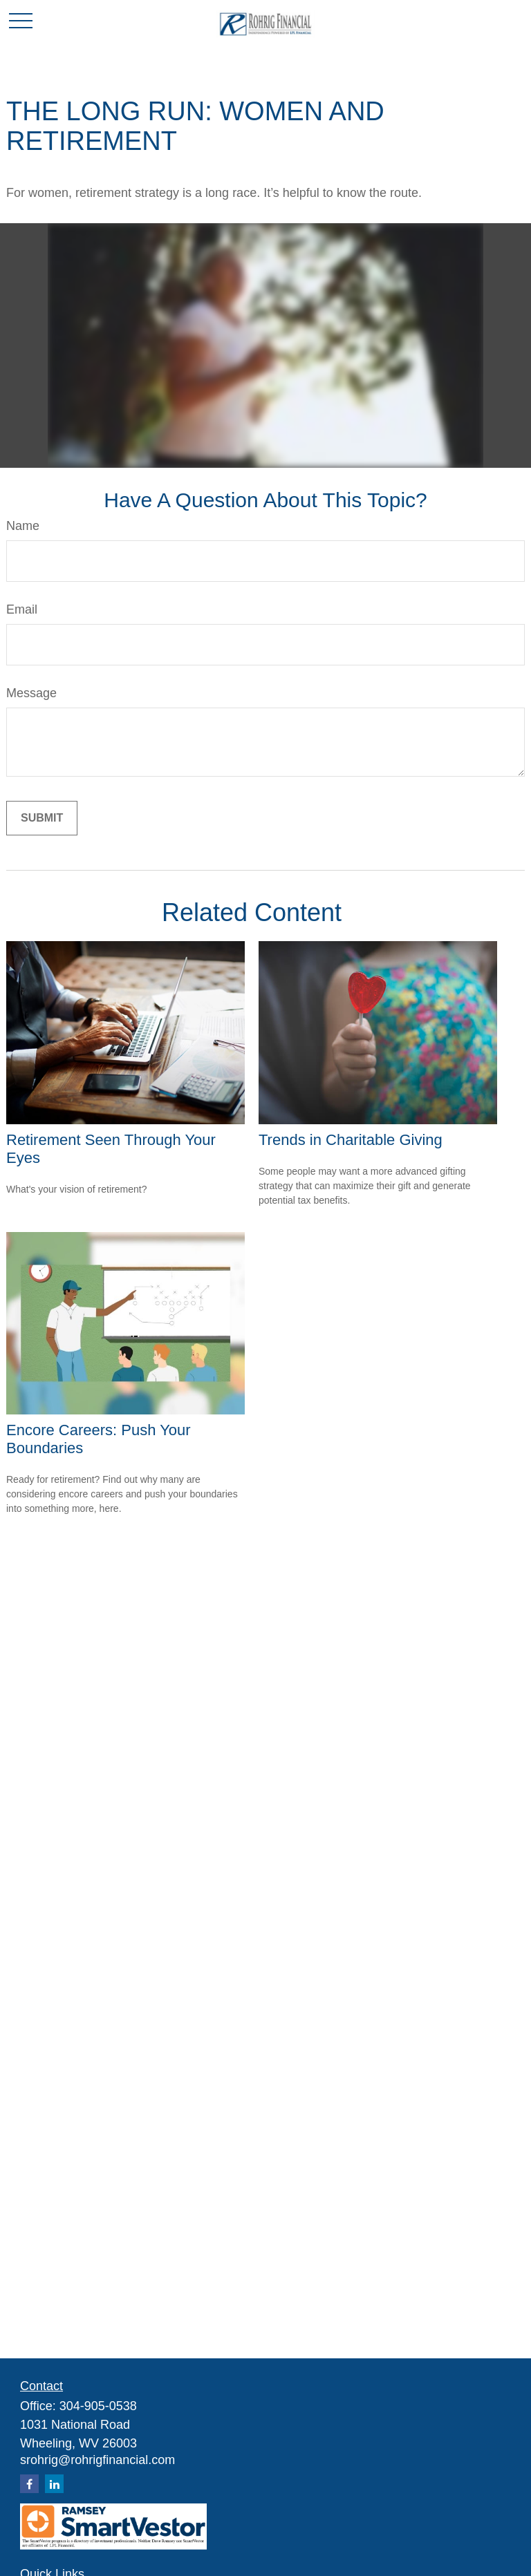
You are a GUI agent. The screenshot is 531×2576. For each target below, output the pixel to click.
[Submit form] (41, 818)
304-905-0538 (98, 2406)
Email (21, 609)
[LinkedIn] (54, 2483)
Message (31, 693)
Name (22, 526)
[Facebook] (29, 2483)
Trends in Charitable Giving (350, 1139)
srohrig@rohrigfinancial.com (97, 2460)
